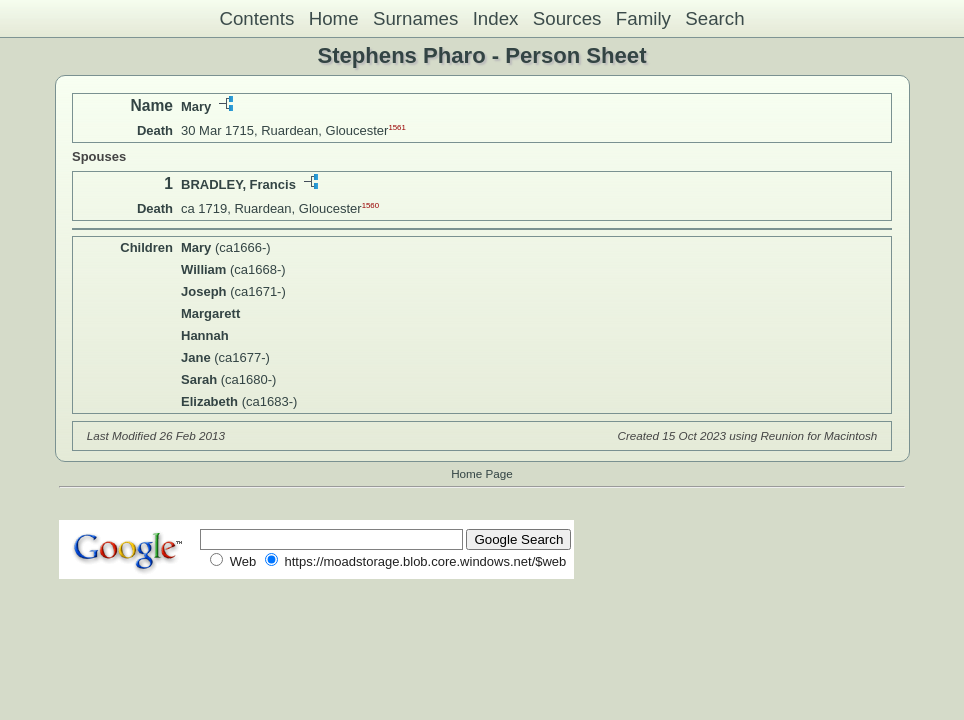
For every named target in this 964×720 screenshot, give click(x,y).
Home (334, 18)
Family (643, 18)
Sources (567, 18)
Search (714, 18)
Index (496, 18)
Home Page (482, 473)
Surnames (415, 18)
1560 (370, 205)
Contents (256, 18)
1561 (396, 127)
